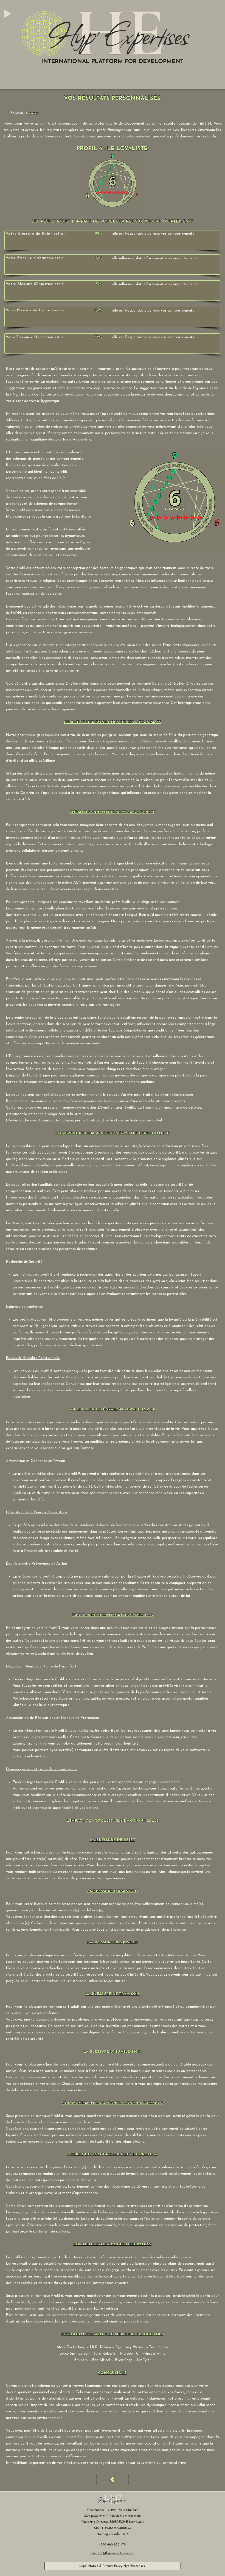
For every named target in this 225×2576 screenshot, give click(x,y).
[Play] (7, 13)
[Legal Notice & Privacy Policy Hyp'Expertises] (112, 2566)
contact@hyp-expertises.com (112, 2553)
